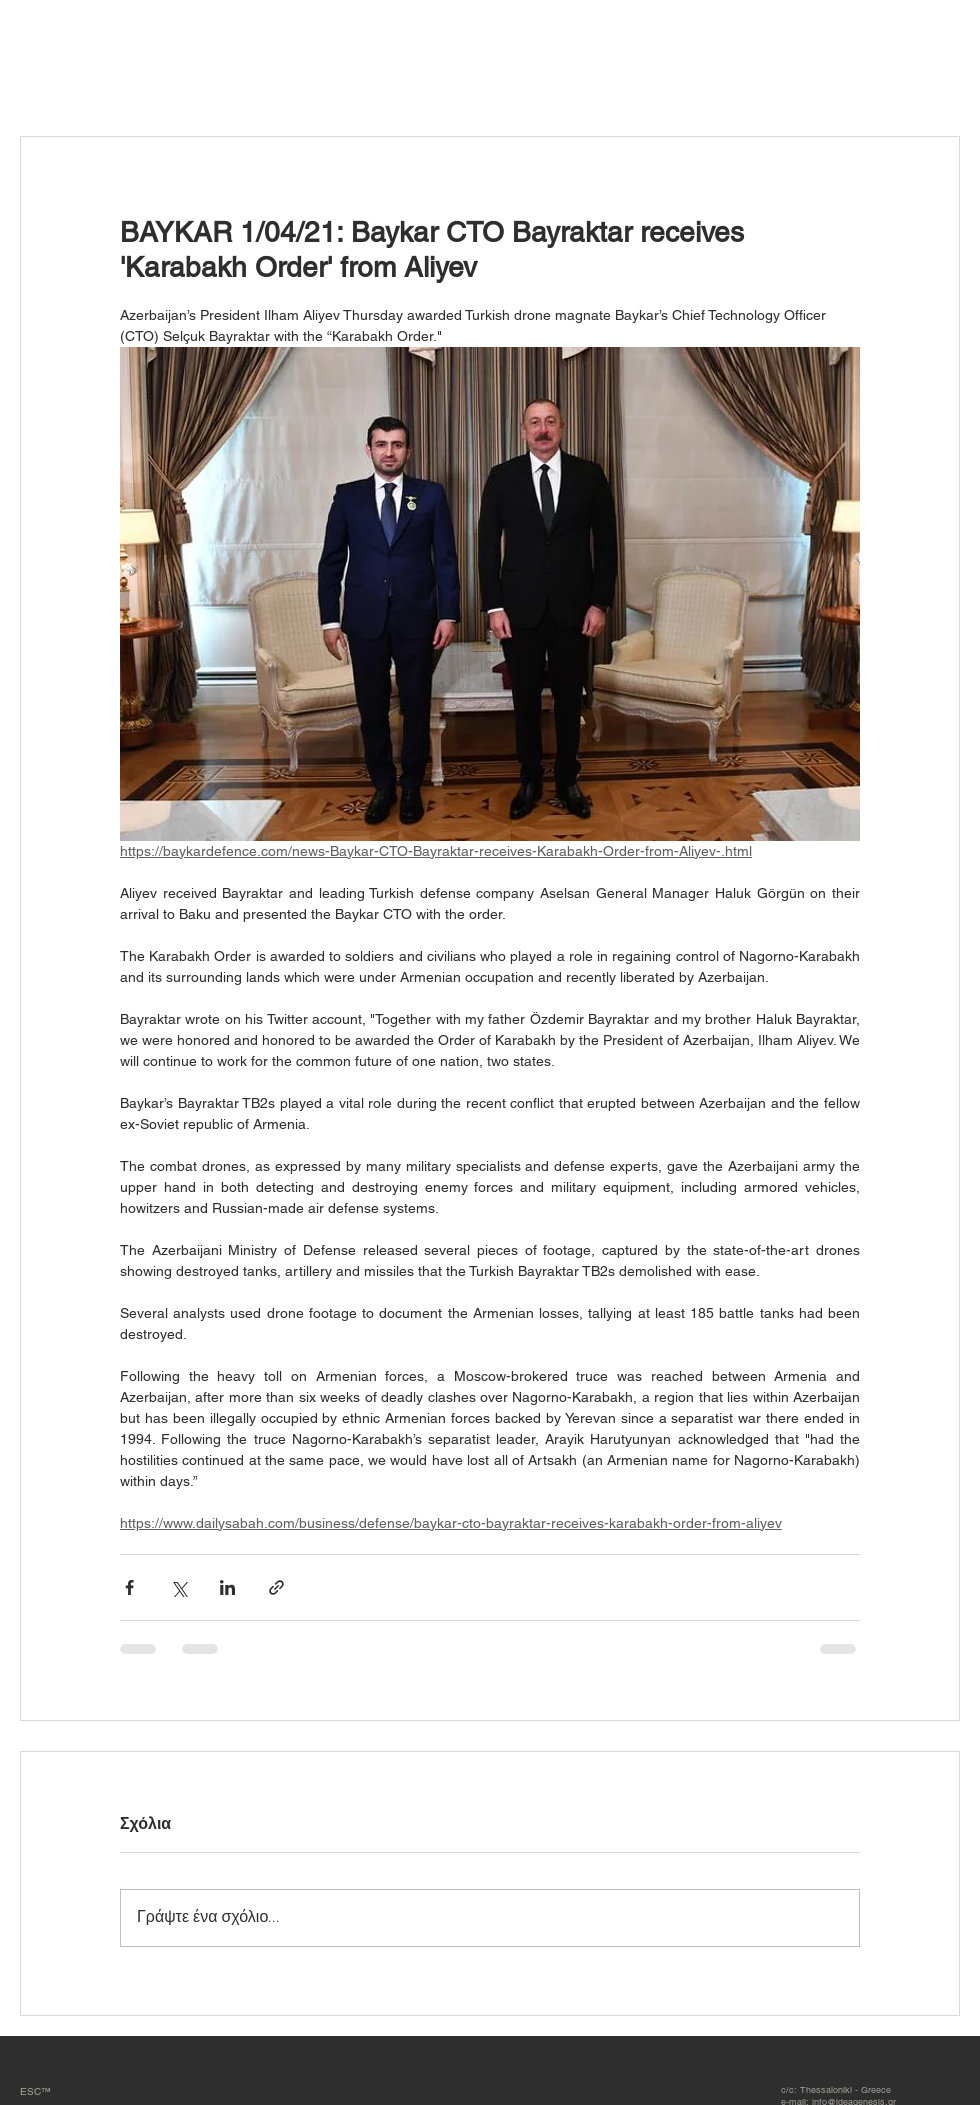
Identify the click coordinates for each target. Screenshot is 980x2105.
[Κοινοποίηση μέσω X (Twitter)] (178, 1587)
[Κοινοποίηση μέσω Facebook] (129, 1587)
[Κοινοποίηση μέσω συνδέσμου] (276, 1587)
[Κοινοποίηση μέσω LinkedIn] (227, 1587)
